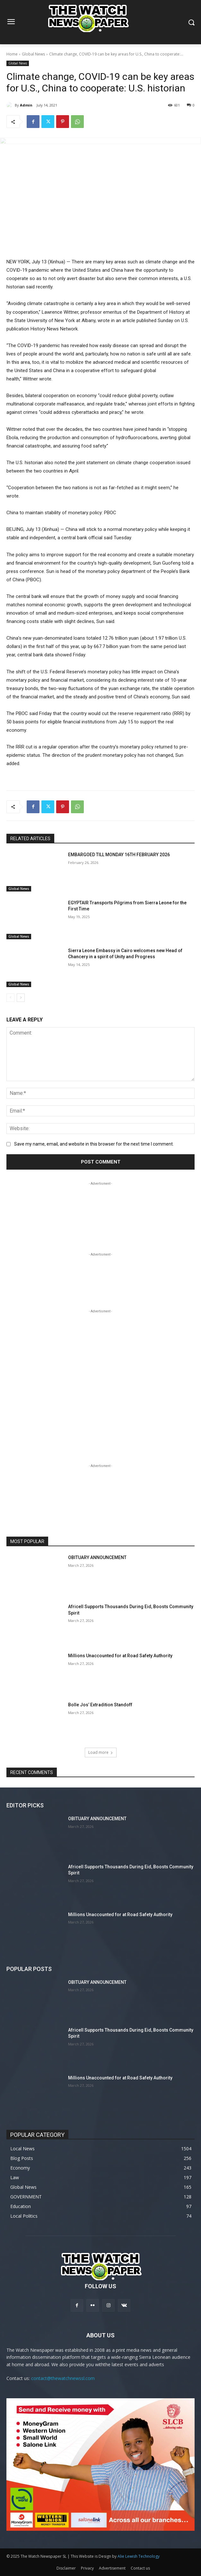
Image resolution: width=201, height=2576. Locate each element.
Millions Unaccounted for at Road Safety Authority (120, 1655)
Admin (26, 105)
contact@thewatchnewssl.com (63, 2378)
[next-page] (21, 997)
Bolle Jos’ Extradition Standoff (100, 1704)
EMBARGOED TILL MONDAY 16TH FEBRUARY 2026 (119, 854)
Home (12, 54)
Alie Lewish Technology (139, 2556)
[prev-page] (10, 997)
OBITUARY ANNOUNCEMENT (97, 1557)
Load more (100, 1752)
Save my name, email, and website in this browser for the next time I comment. (94, 1144)
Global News (33, 54)
